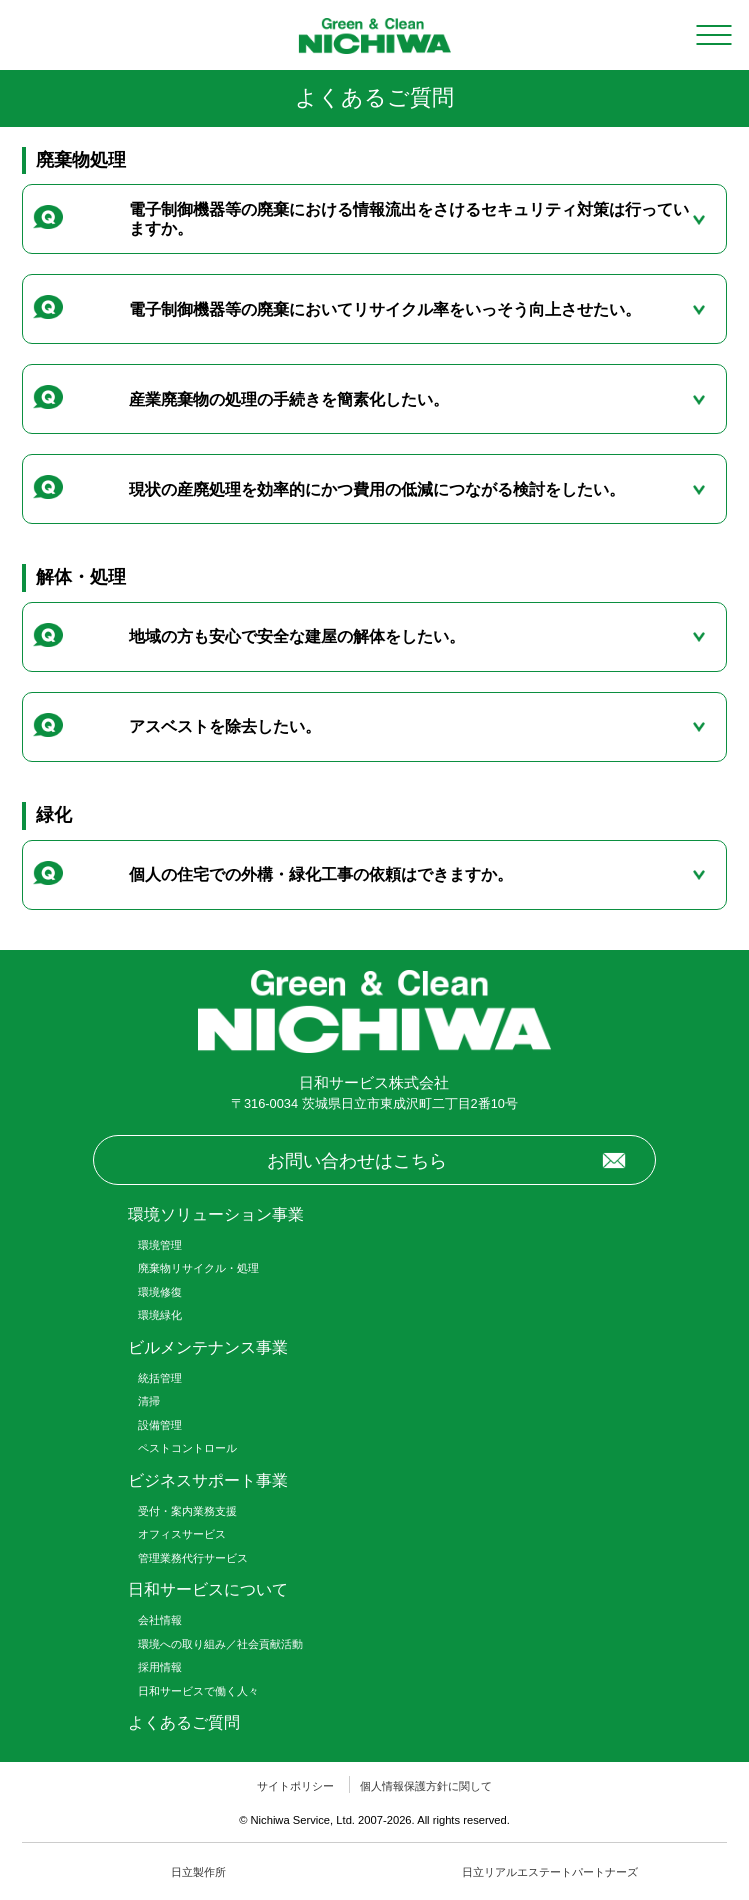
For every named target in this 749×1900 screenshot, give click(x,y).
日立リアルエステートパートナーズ (550, 1872)
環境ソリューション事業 (216, 1214)
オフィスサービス (182, 1534)
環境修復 (160, 1292)
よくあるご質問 (184, 1722)
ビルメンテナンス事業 (208, 1347)
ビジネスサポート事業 (208, 1480)
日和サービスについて (208, 1589)
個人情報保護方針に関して (426, 1786)
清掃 (149, 1401)
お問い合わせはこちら (357, 1161)
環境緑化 (160, 1315)
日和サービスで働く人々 (198, 1691)
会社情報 (160, 1620)
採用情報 (160, 1667)
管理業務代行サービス (193, 1558)
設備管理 (160, 1425)
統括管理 (160, 1378)
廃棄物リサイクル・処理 (198, 1268)
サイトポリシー (295, 1786)
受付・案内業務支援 (187, 1511)
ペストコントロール (187, 1448)
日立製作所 (198, 1872)
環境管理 (160, 1245)
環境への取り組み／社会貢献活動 (220, 1644)
